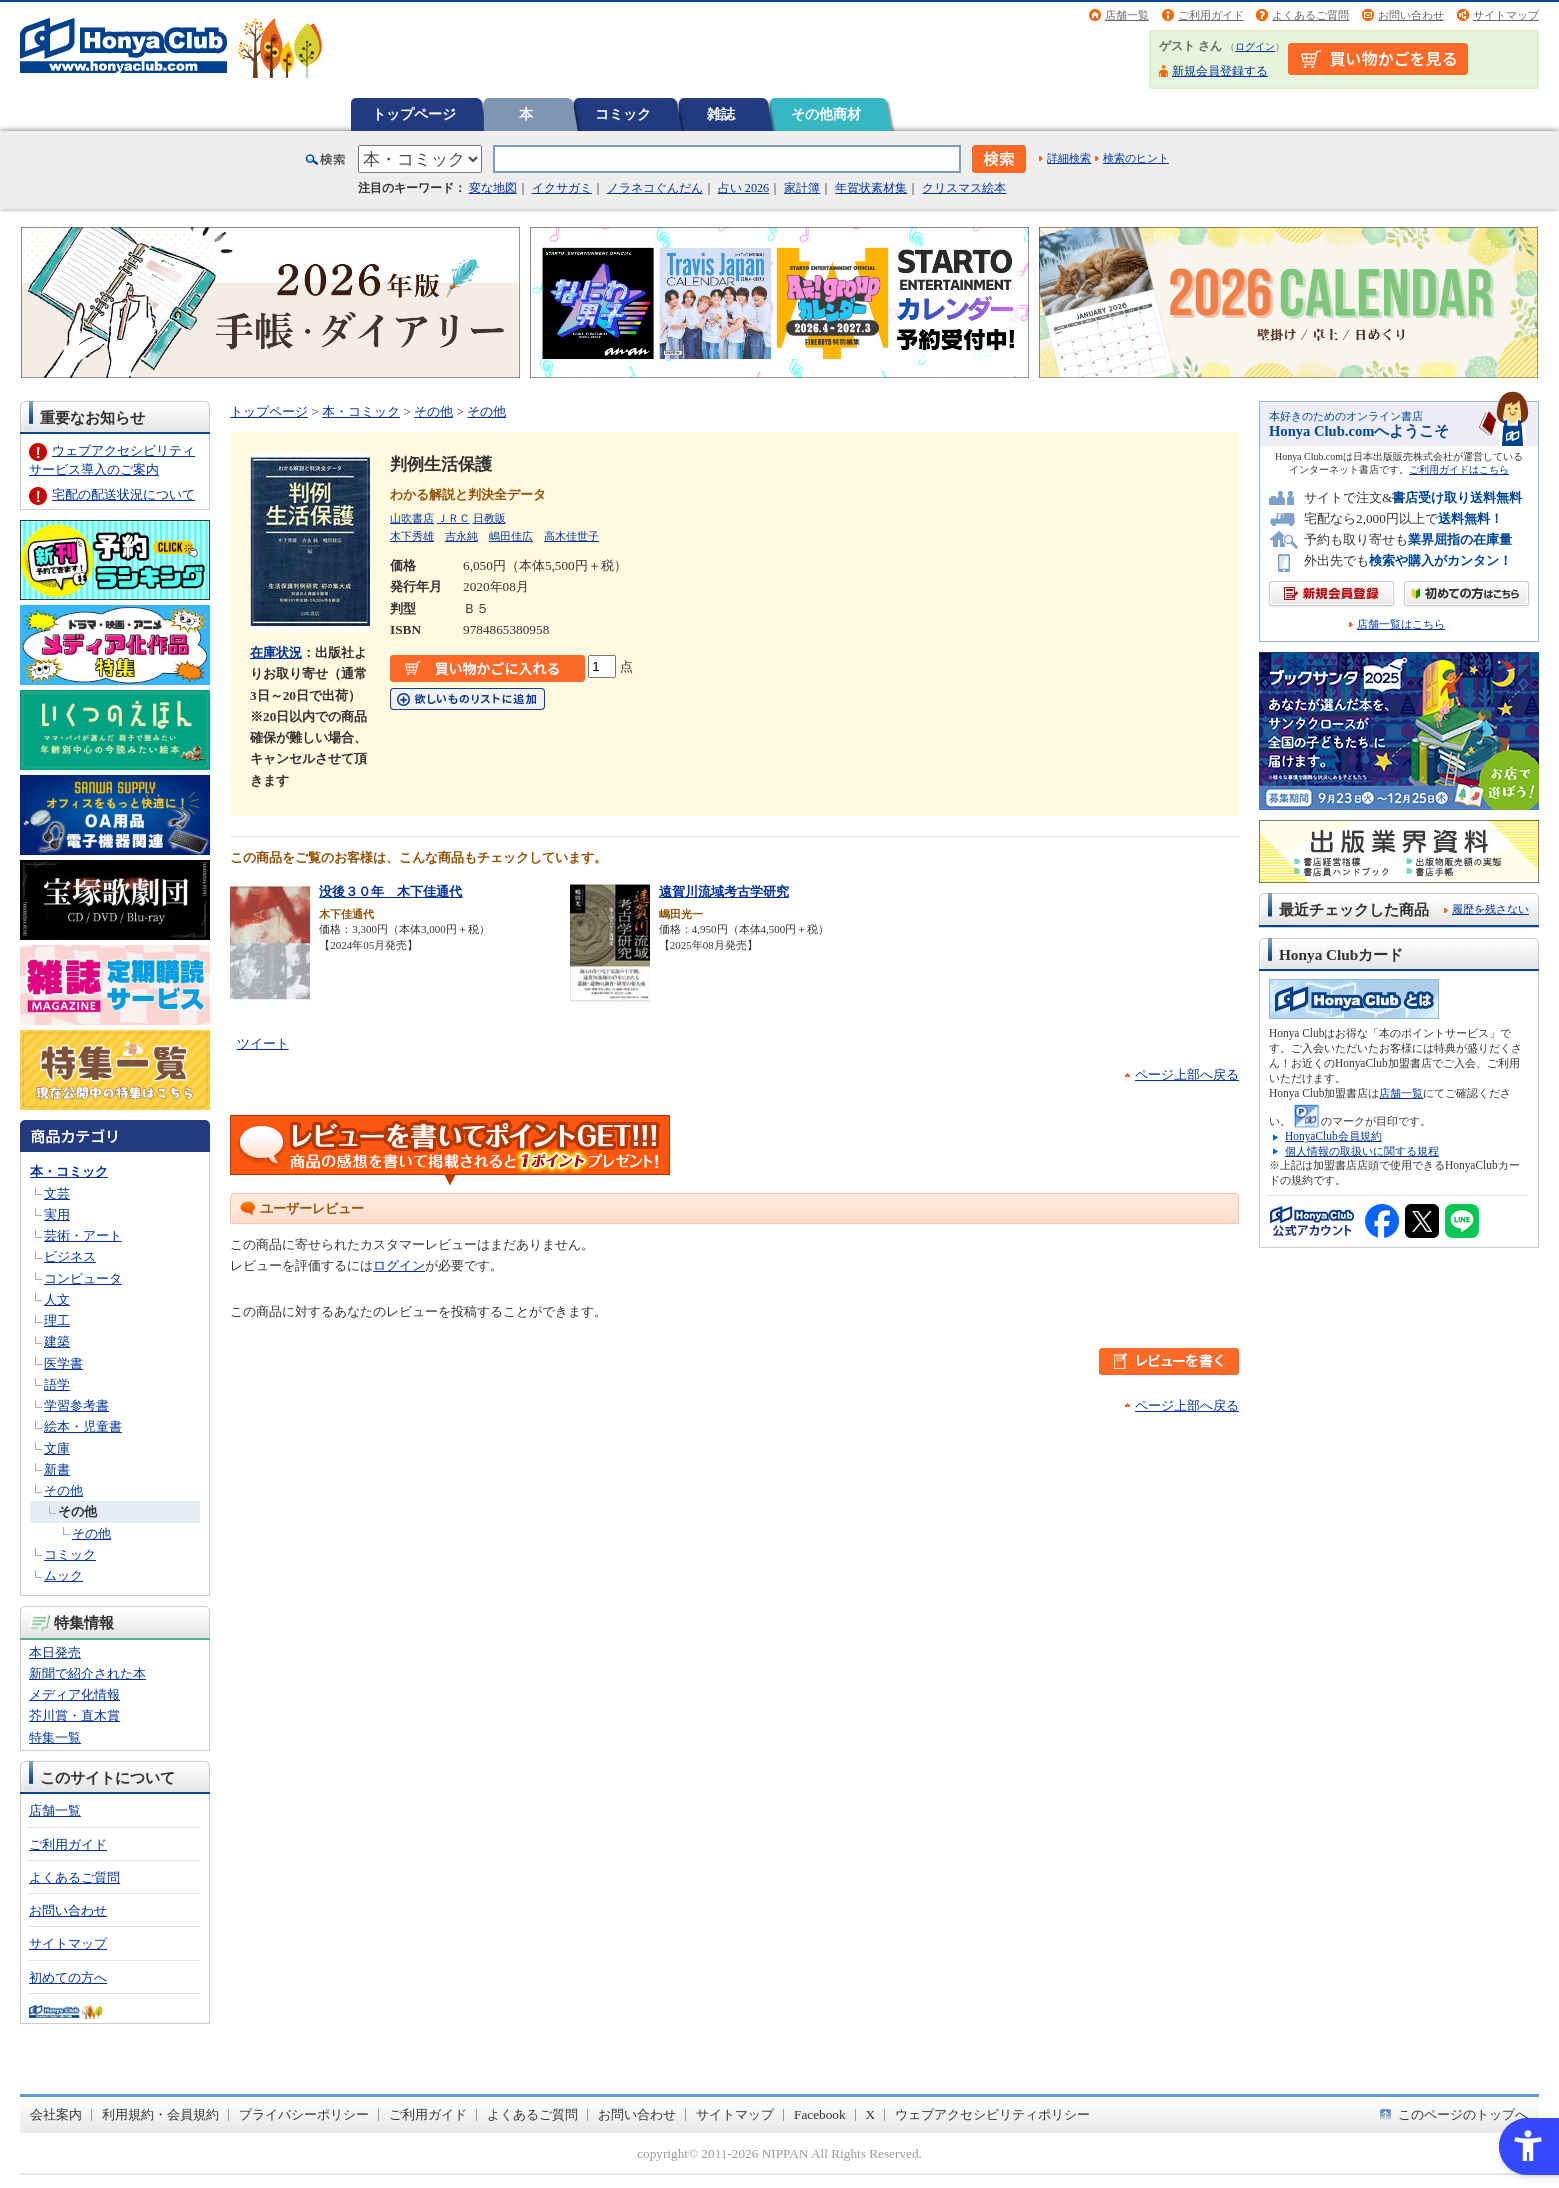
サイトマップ (1506, 15)
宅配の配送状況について (123, 494)
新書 (57, 1469)
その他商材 (826, 114)
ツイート (263, 1043)
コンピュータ (83, 1278)
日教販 (489, 518)
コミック (623, 114)
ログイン (1255, 46)
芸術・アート (83, 1235)
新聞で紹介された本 (87, 1673)
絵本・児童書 (83, 1426)
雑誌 (721, 114)
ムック (63, 1575)
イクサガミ (562, 188)
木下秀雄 (412, 536)
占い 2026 (743, 188)
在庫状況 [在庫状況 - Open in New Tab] (276, 652)
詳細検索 (1069, 158)
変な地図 (493, 188)
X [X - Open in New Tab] (871, 2114)
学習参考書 (76, 1405)
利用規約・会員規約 (160, 2114)
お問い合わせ (1411, 15)
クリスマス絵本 (964, 188)
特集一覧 (55, 1737)
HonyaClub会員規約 (1333, 1136)
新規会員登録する (1220, 71)
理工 (57, 1320)
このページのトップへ (1463, 2114)
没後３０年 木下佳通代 (390, 891)
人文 (57, 1299)
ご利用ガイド (1211, 15)
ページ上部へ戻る (1187, 1074)
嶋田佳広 (511, 536)
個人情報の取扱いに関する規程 (1362, 1151)
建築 (57, 1341)
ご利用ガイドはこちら (1459, 469)
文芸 (57, 1193)
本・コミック (69, 1171)
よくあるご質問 (1310, 15)
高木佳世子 (571, 536)
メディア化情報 (74, 1694)
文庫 (57, 1448)
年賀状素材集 (871, 188)
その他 (63, 1490)
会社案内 (56, 2114)
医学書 (63, 1363)
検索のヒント (1136, 158)
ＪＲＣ (453, 518)
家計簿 (802, 188)
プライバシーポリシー (304, 2114)
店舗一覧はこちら (1401, 624)
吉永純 (461, 536)
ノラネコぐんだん (655, 188)
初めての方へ (68, 1977)
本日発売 (55, 1652)
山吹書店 (412, 518)
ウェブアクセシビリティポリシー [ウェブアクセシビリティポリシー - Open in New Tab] (992, 2114)
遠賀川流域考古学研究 (724, 891)
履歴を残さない (1490, 909)
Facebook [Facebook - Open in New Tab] (820, 2114)
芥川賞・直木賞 (74, 1715)
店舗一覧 (1127, 15)
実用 (57, 1214)
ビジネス (70, 1256)
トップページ (414, 114)
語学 (57, 1384)
